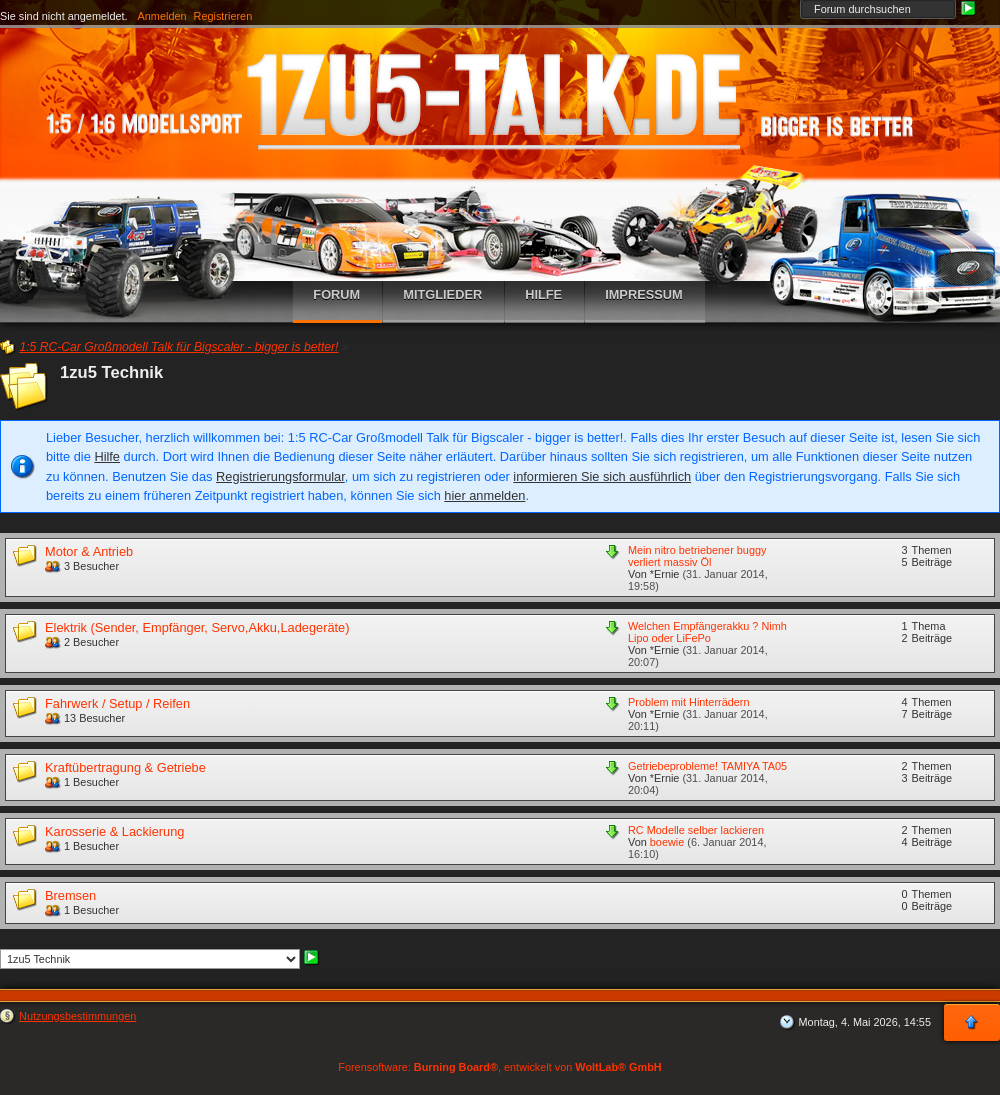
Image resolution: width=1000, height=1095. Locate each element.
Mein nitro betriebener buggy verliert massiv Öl (697, 556)
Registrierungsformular (280, 476)
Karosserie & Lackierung (114, 831)
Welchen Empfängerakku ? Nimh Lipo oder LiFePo (707, 632)
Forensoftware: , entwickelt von (499, 1067)
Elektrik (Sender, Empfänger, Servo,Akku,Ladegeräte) (197, 627)
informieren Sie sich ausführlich (602, 476)
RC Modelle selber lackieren (696, 830)
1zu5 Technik (111, 372)
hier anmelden (484, 495)
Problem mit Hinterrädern (688, 702)
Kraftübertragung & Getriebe (125, 767)
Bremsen (70, 895)
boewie (667, 842)
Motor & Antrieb (89, 551)
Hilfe (107, 456)
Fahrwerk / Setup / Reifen (117, 703)
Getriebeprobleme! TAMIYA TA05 (707, 766)
